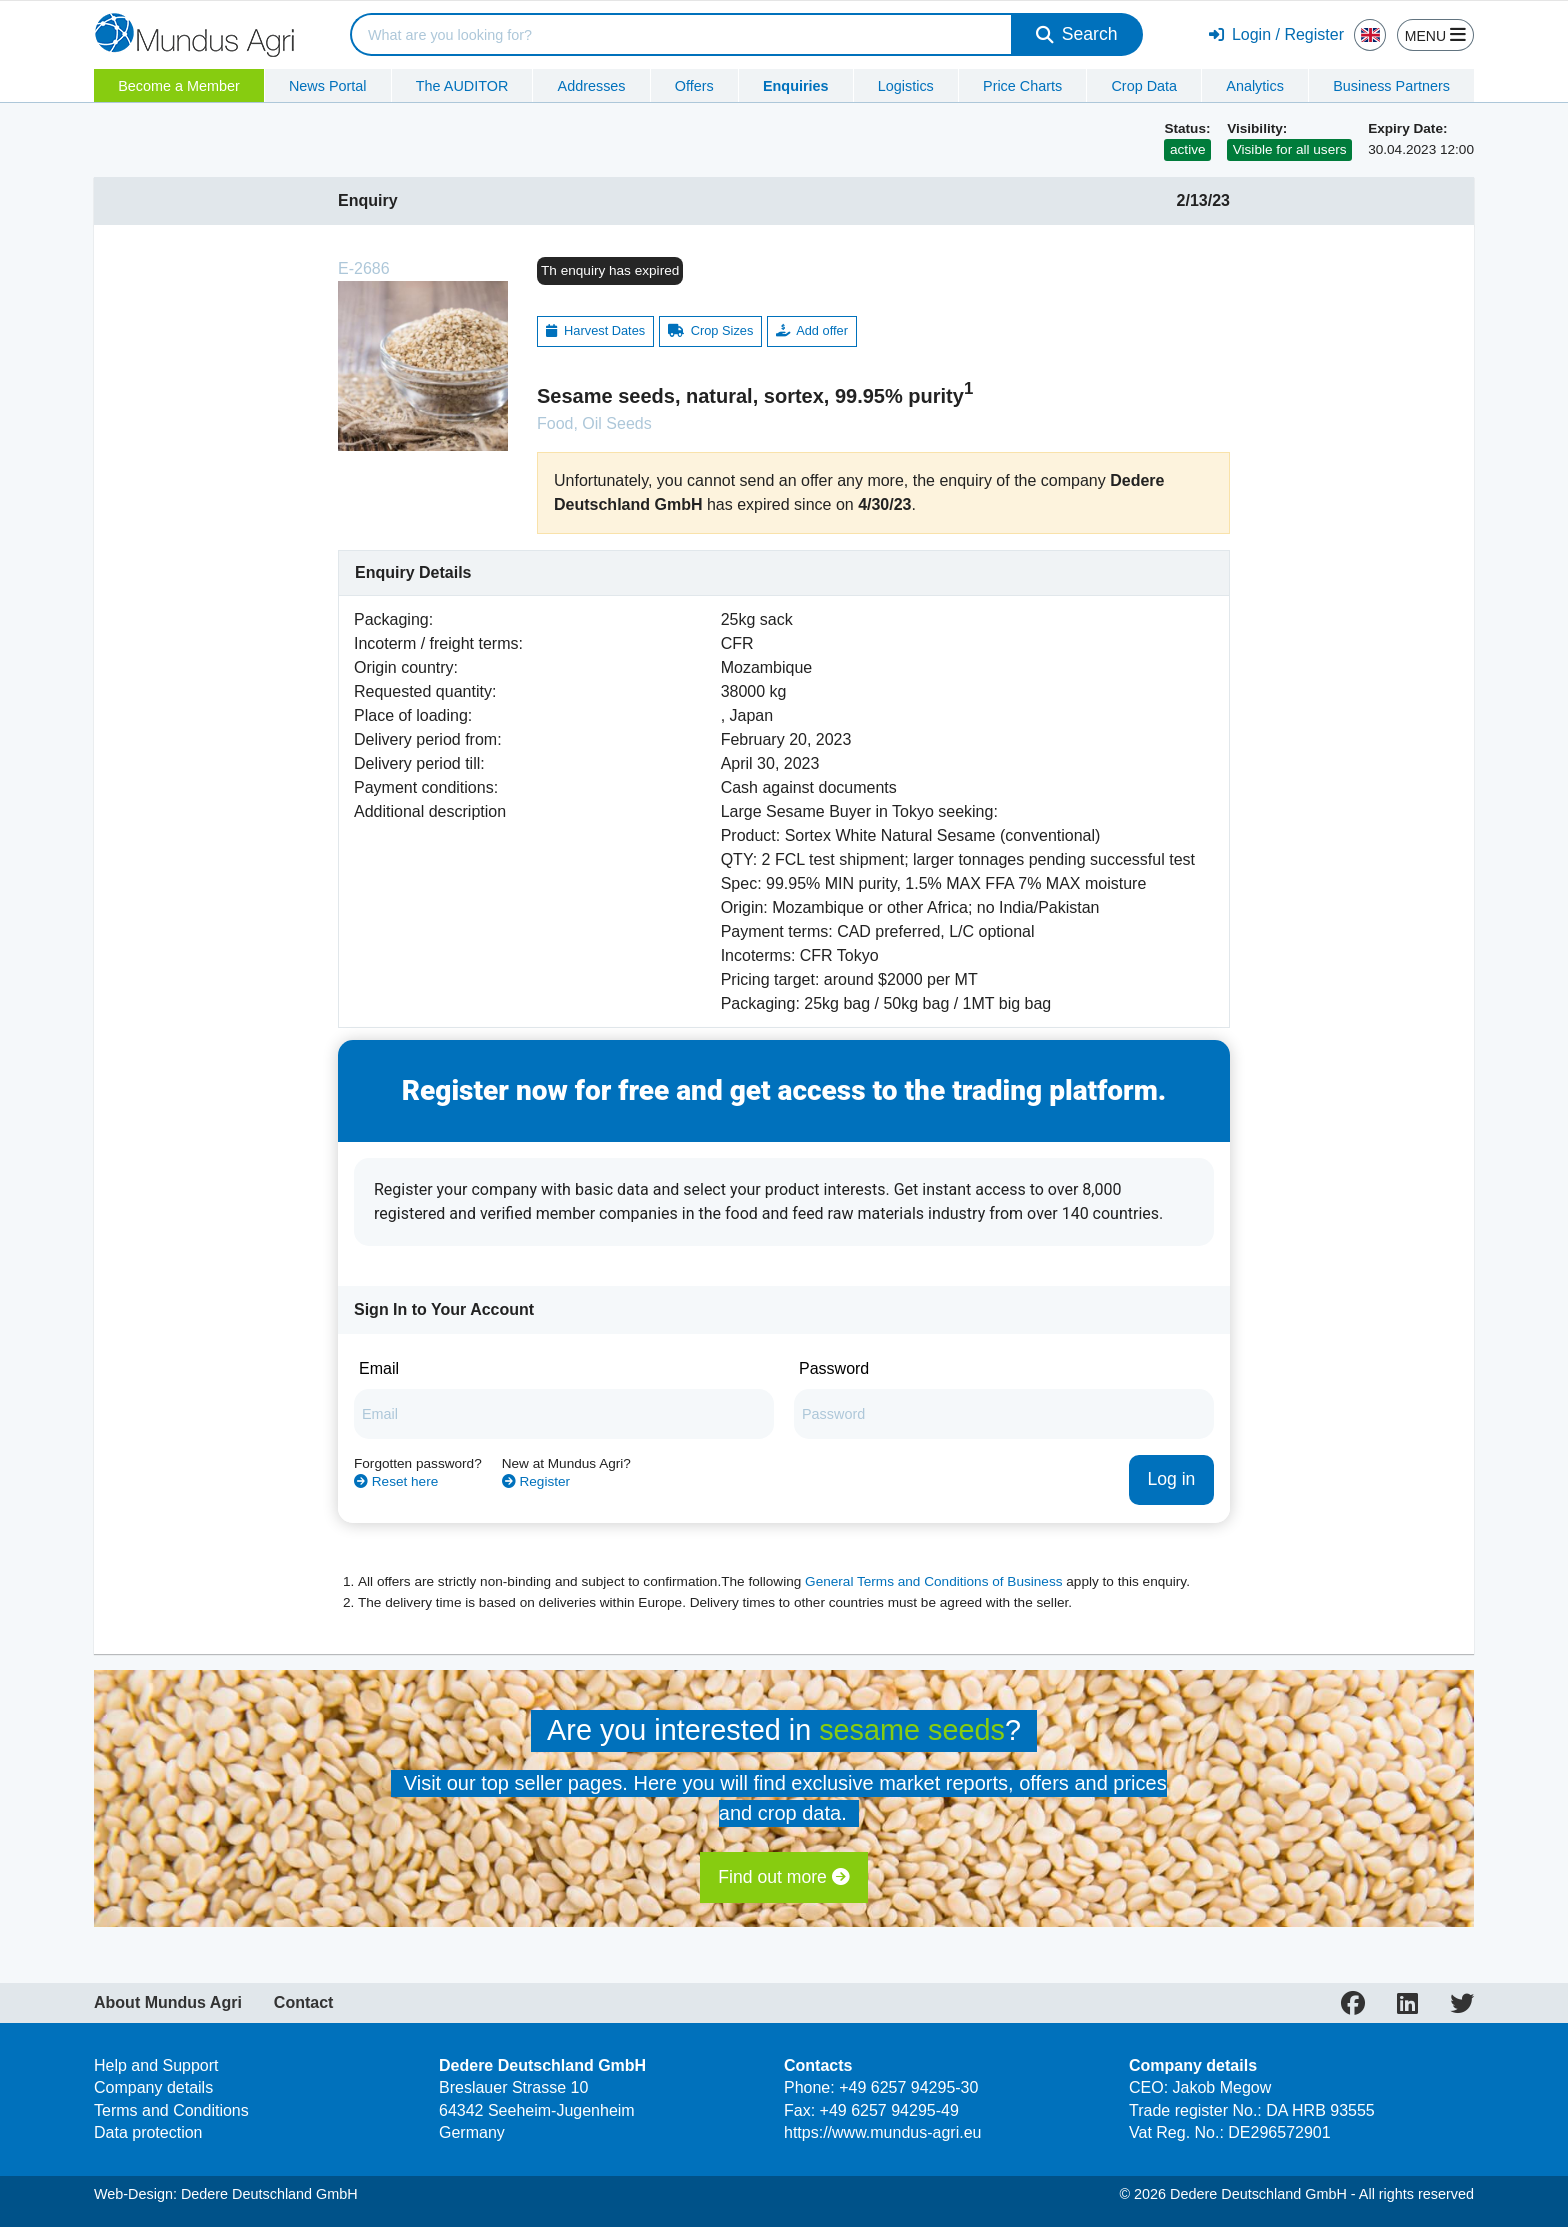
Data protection (148, 2097)
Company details (153, 2052)
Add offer (812, 295)
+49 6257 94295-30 (908, 2052)
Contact (304, 1967)
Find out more (783, 1842)
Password (834, 1333)
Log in (1171, 1444)
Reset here (396, 1445)
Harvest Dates (595, 295)
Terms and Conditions (171, 2074)
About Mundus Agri (168, 1967)
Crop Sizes (711, 295)
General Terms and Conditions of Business (933, 1545)
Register (536, 1445)
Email (379, 1333)
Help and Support (156, 2029)
